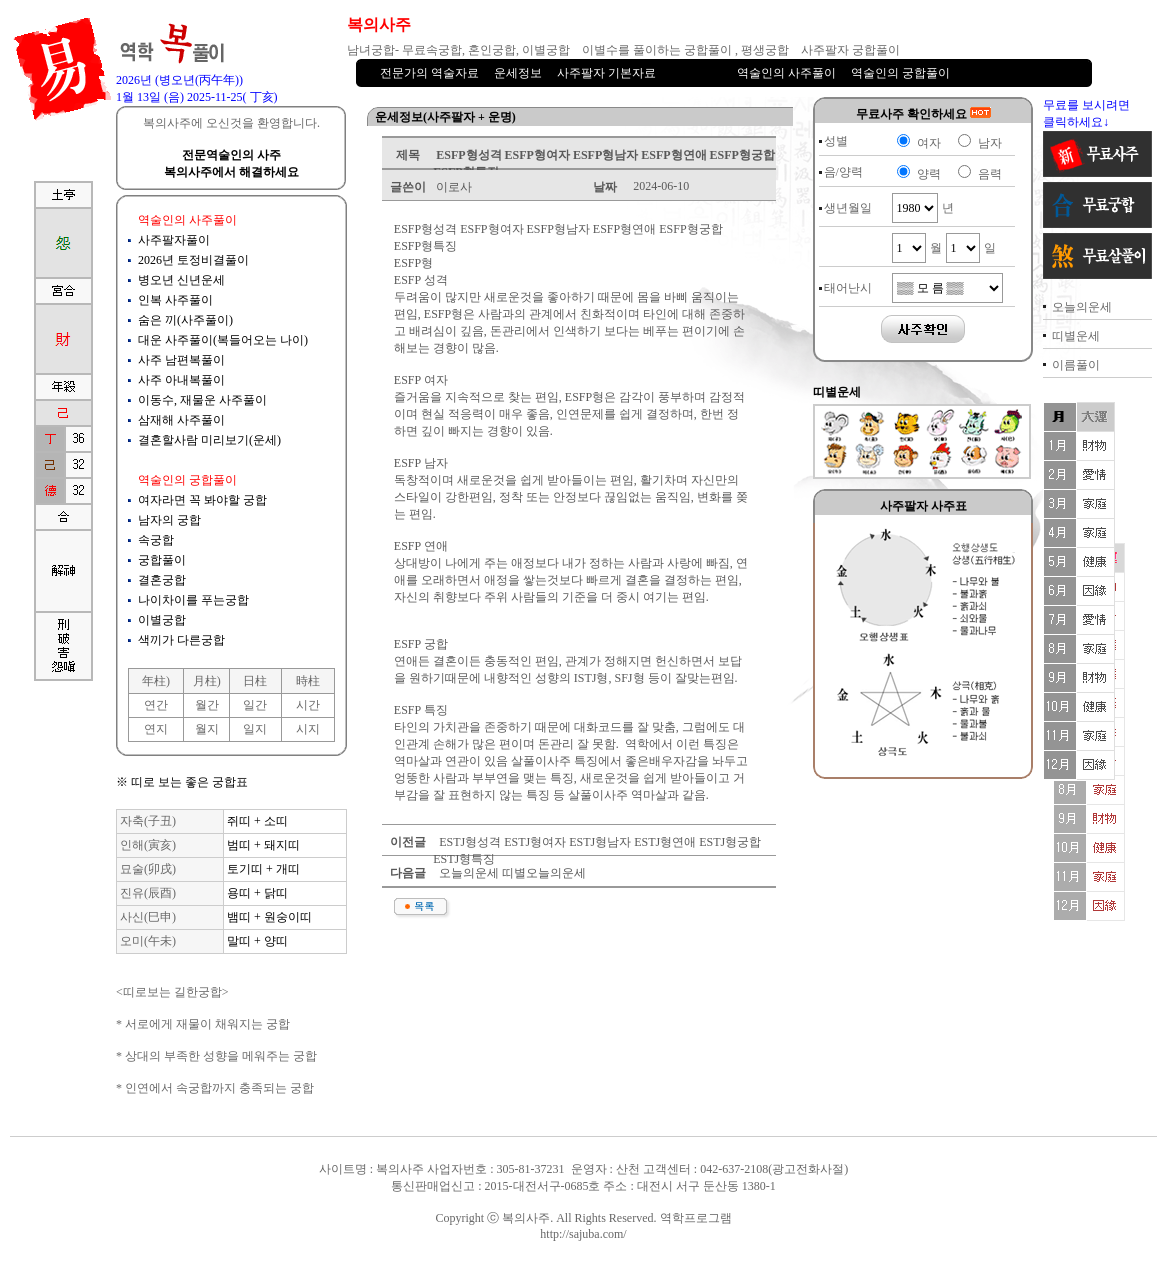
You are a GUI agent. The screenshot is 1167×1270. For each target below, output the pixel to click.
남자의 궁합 (169, 520)
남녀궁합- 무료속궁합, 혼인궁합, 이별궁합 (458, 50)
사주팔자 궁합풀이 (850, 50)
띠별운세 (1076, 336)
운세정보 (518, 73)
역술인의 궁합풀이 (900, 73)
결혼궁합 (162, 580)
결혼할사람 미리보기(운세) (209, 440)
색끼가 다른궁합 (181, 640)
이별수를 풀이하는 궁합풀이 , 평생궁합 (685, 50)
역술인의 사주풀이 (786, 73)
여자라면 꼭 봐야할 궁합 (202, 500)
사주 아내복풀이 (181, 380)
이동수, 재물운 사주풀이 (202, 400)
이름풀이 (1076, 365)
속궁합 (156, 540)
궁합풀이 (162, 560)
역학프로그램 (696, 1218)
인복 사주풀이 (175, 300)
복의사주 (526, 1218)
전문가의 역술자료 (429, 73)
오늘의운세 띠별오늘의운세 (511, 873)
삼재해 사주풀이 (181, 420)
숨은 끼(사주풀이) (185, 320)
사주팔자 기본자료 (606, 73)
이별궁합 (162, 620)
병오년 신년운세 (181, 280)
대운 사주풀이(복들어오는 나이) (223, 340)
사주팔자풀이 (174, 240)
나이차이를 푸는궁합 (193, 600)
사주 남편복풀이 (181, 360)
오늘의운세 (1082, 307)
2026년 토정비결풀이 (193, 260)
